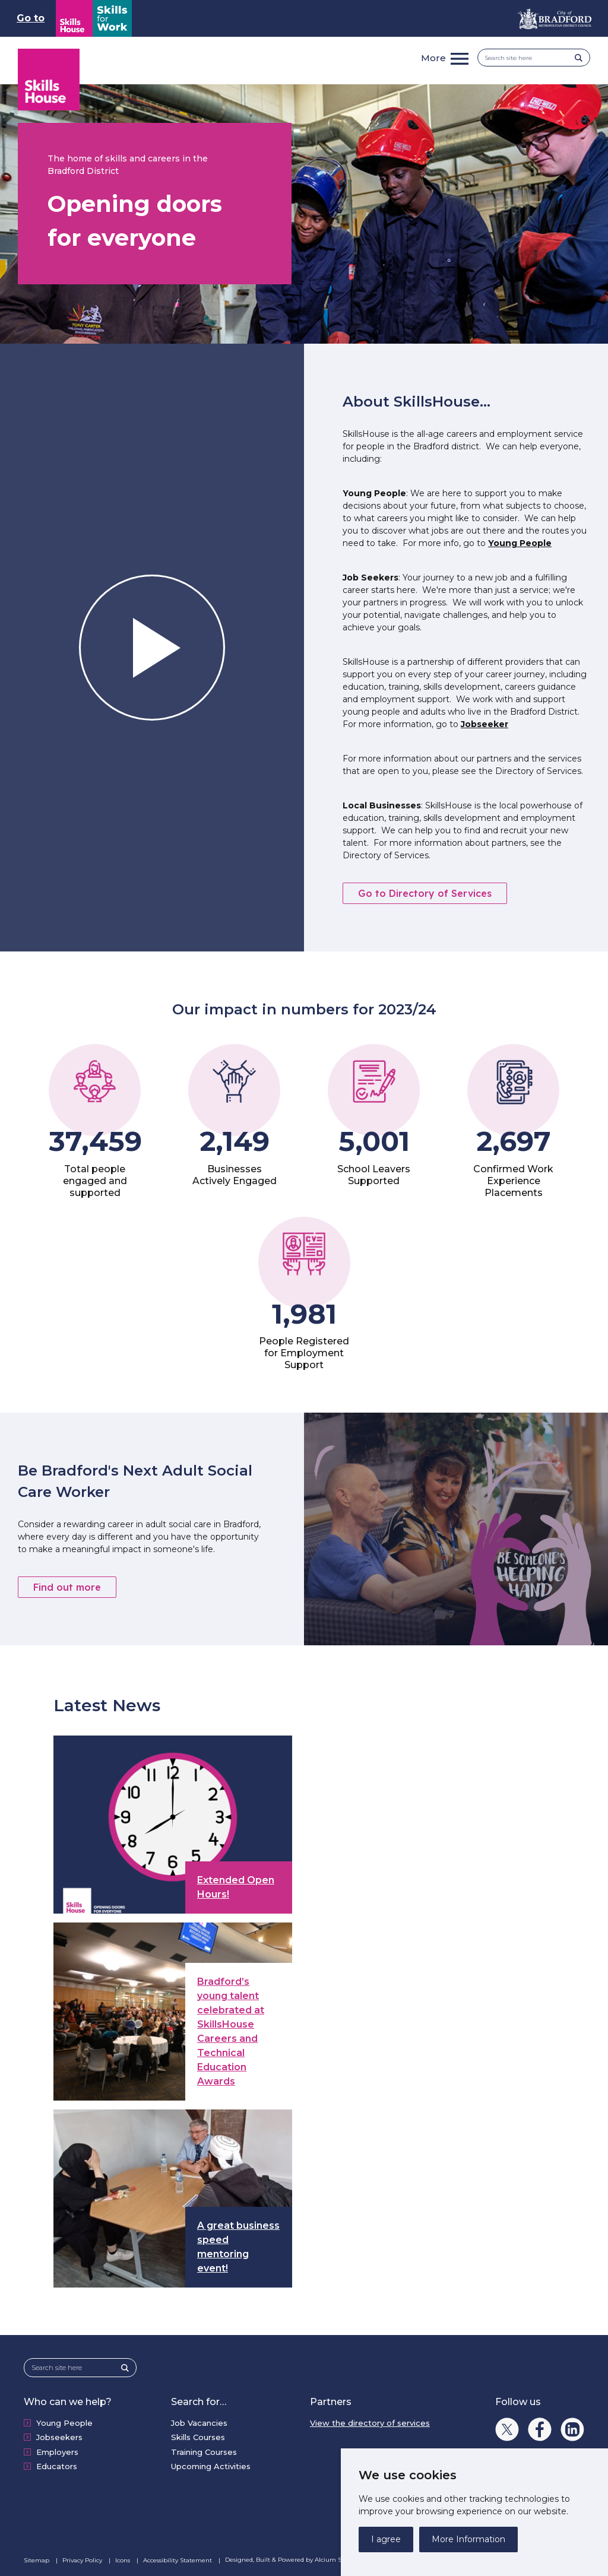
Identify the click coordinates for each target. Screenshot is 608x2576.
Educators (56, 2466)
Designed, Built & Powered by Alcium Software (302, 2560)
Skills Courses (198, 2437)
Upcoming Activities (211, 2466)
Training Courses (204, 2452)
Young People (520, 543)
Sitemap (37, 2560)
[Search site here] (530, 57)
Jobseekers (59, 2437)
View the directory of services (370, 2423)
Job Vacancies (199, 2423)
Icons (123, 2560)
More (433, 58)
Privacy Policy (83, 2560)
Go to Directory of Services (425, 893)
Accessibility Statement (178, 2560)
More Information (468, 2539)
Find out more (67, 1587)
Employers (57, 2452)
